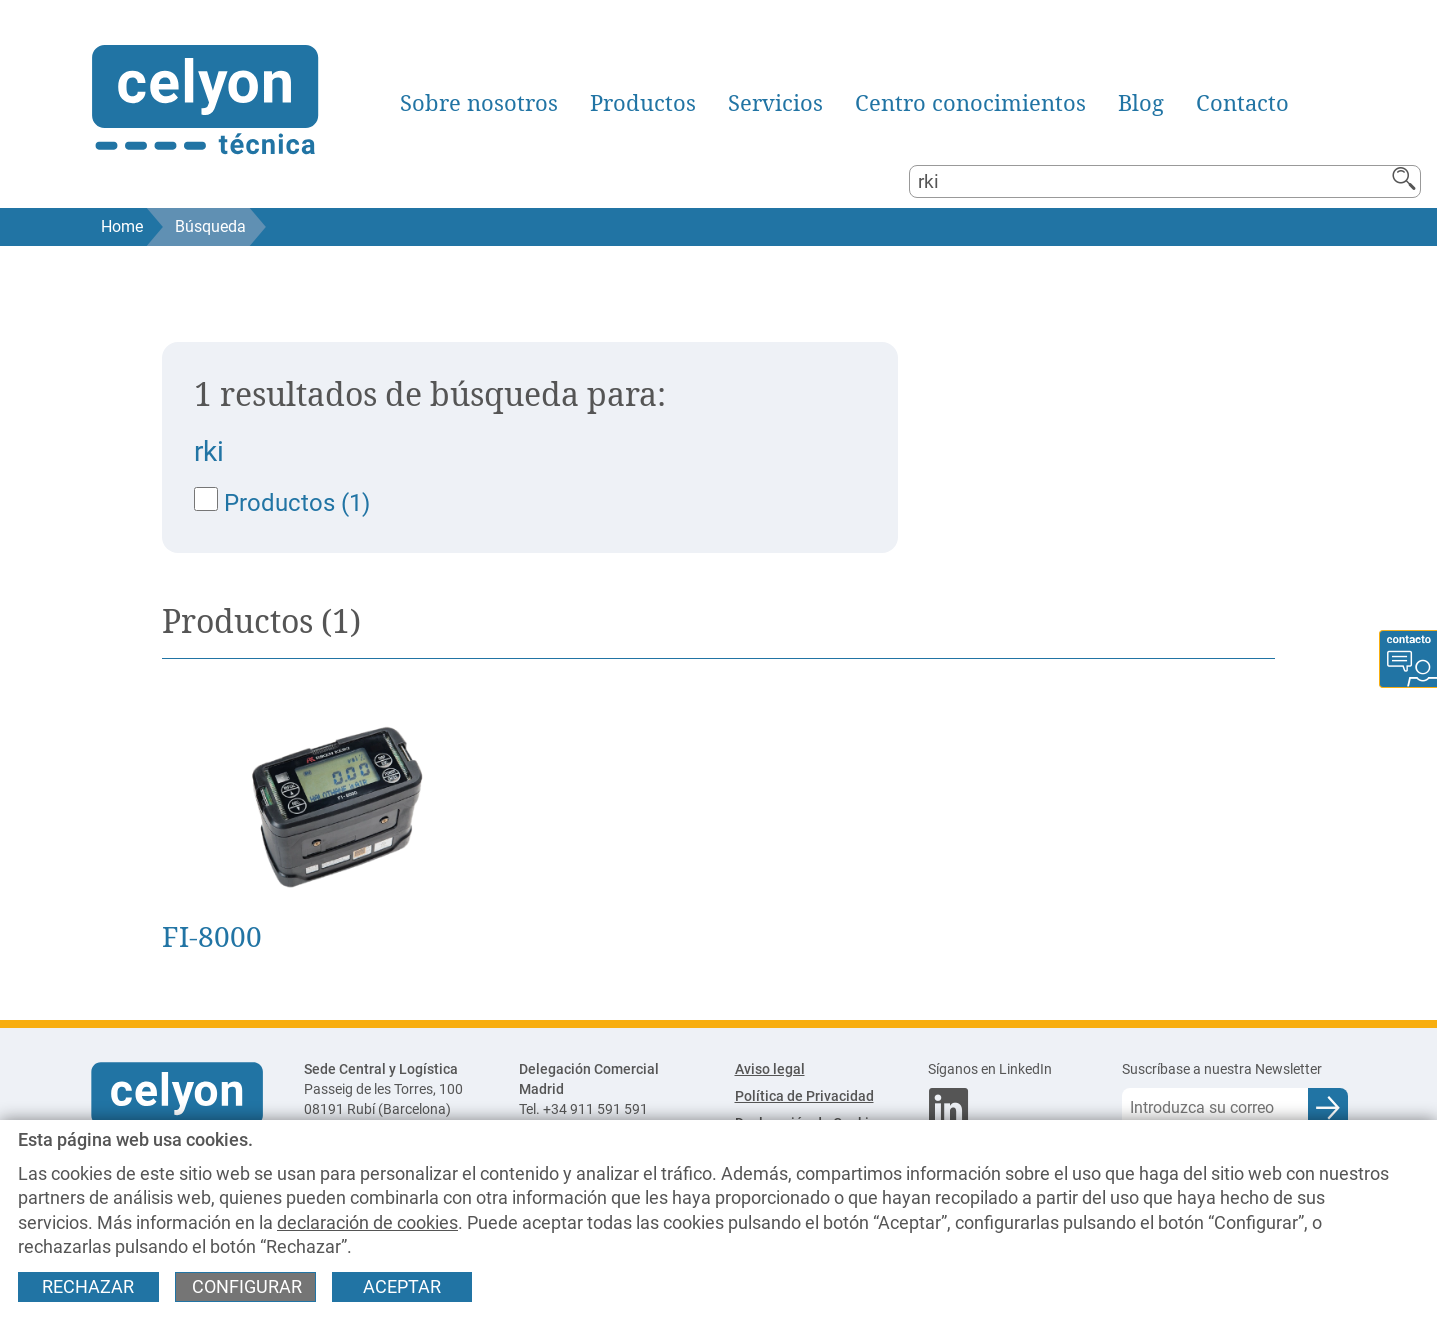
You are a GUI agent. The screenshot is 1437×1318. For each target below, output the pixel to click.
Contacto (1242, 103)
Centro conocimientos (970, 103)
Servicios (775, 103)
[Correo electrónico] (1215, 1108)
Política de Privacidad (804, 1096)
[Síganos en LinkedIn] (1009, 1070)
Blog (1141, 103)
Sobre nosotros (479, 103)
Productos (643, 103)
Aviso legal (770, 1069)
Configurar (247, 1287)
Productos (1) (282, 502)
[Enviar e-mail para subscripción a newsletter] (1328, 1108)
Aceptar (402, 1287)
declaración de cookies (367, 1223)
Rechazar (88, 1287)
